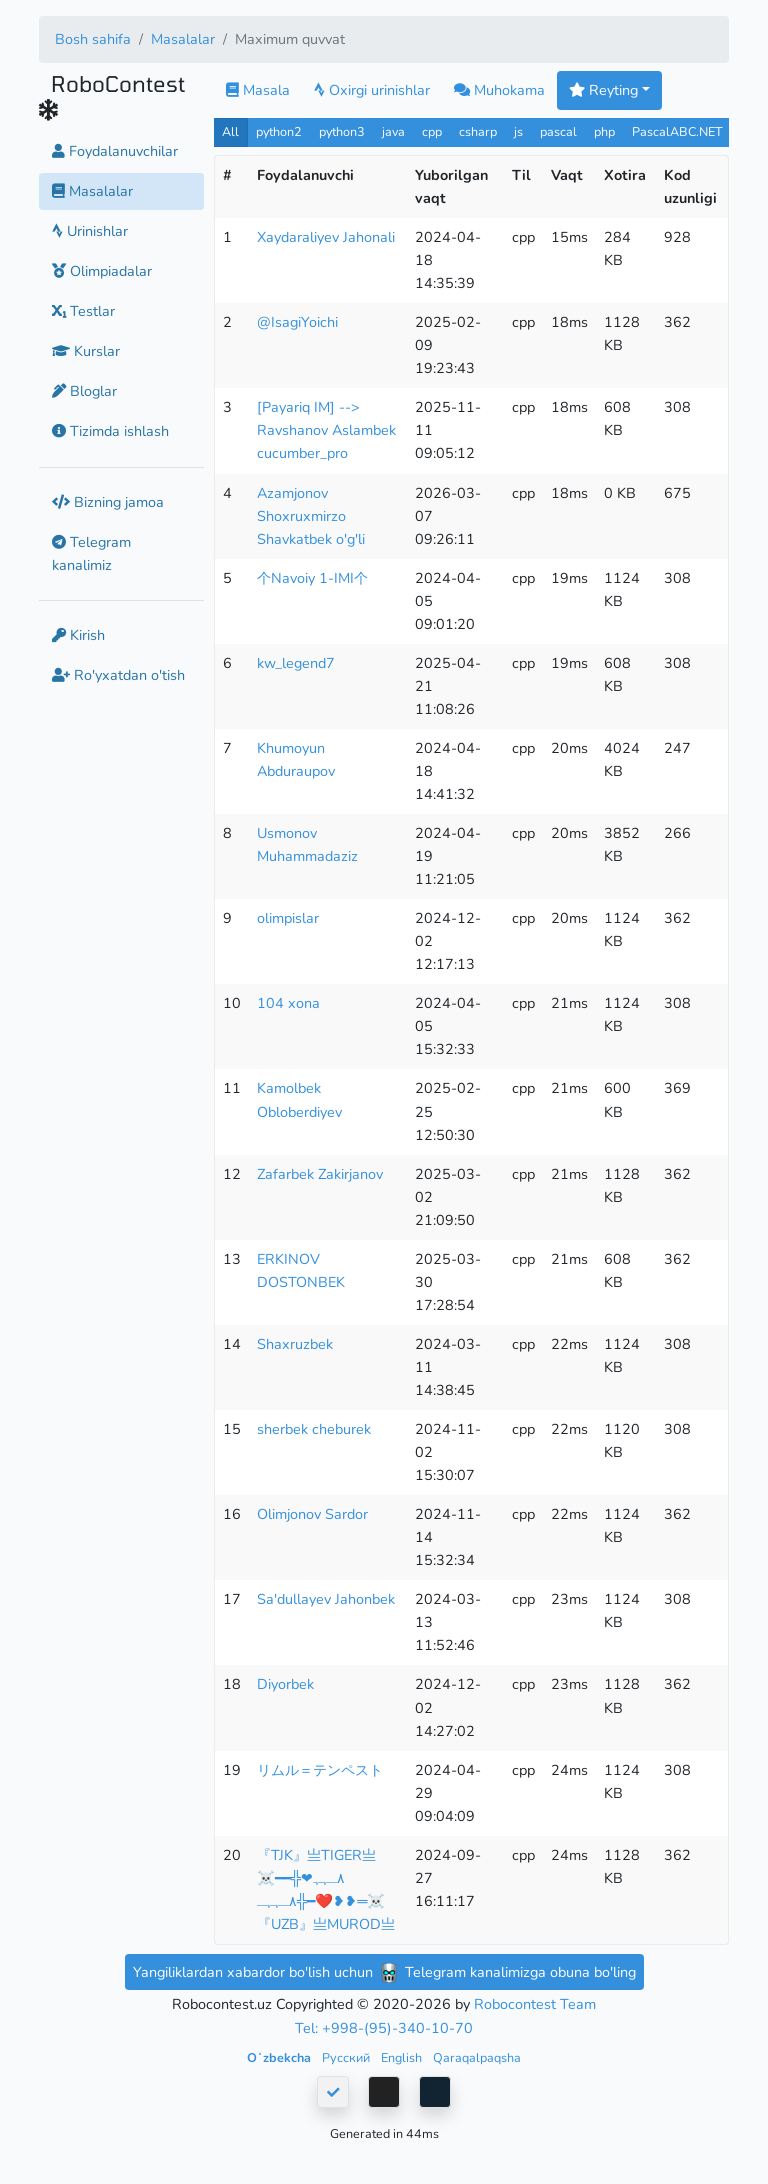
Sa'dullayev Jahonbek (326, 1599)
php (604, 131)
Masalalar (183, 39)
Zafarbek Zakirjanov (320, 1174)
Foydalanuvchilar (115, 151)
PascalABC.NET (677, 131)
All (230, 131)
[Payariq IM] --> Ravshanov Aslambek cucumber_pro (326, 430)
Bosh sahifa (93, 39)
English (403, 2057)
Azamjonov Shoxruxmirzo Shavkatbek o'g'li (311, 516)
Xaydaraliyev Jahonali (326, 237)
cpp (432, 131)
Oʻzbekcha (280, 2057)
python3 (342, 131)
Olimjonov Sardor (312, 1514)
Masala (258, 90)
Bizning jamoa (108, 502)
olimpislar (288, 918)
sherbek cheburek (314, 1429)
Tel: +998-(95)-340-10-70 (384, 2028)
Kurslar (86, 351)
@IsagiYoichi (297, 322)
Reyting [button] (603, 90)
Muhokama (499, 90)
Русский (347, 2057)
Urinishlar (90, 231)
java (393, 131)
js (520, 131)
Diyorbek (285, 1684)
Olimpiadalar (102, 271)
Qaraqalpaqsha (477, 2057)
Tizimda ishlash (110, 431)
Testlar (83, 311)
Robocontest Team (535, 2004)
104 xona (288, 1003)
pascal (558, 131)
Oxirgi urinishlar (372, 90)
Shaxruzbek (295, 1344)
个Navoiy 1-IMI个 (312, 578)
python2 (279, 131)
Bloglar (84, 391)
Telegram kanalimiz (91, 553)
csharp (478, 131)
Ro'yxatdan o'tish (118, 675)
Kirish (78, 635)
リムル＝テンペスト (320, 1770)
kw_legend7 (296, 663)
